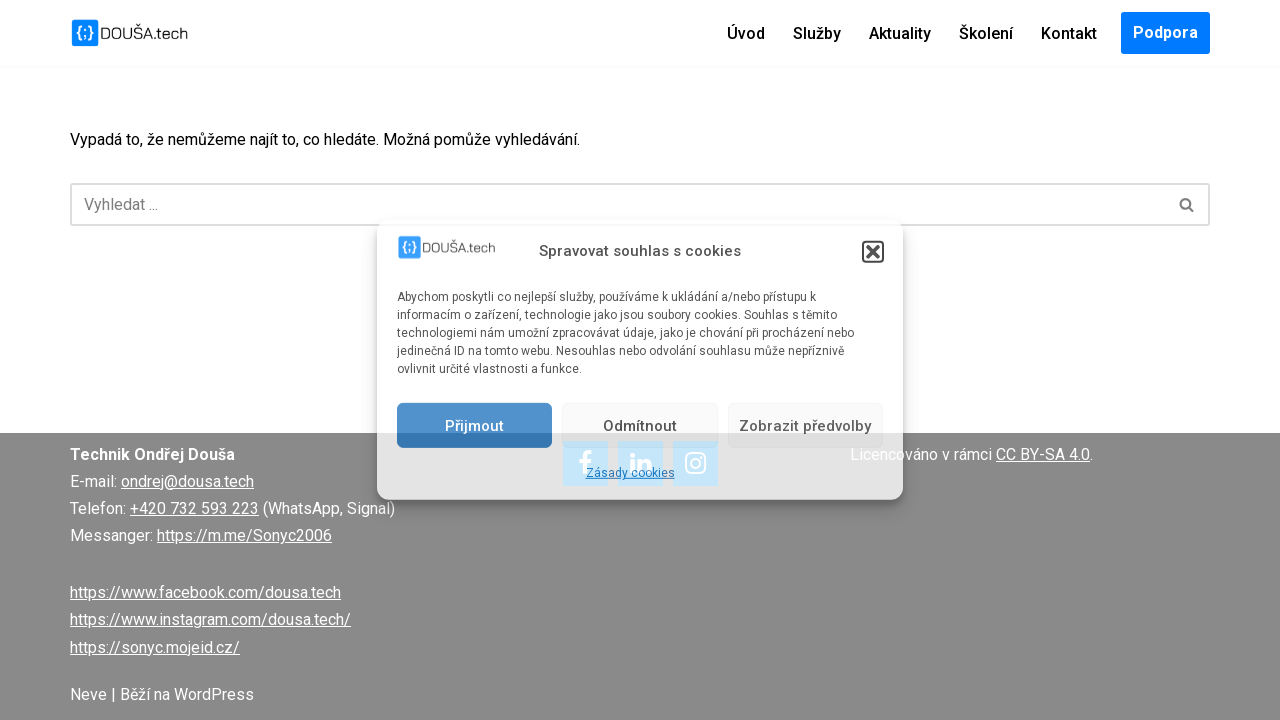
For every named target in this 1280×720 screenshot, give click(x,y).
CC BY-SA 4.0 (1043, 454)
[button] (873, 251)
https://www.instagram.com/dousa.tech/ (210, 619)
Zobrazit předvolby (805, 426)
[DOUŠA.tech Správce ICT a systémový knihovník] (130, 33)
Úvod (746, 33)
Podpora (1165, 32)
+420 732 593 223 (194, 508)
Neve (88, 694)
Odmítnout (640, 426)
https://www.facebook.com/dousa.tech (205, 592)
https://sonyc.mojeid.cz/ (155, 647)
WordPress (214, 694)
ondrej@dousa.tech (187, 481)
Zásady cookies (630, 473)
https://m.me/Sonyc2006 (244, 535)
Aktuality (900, 33)
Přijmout (474, 426)
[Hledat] (617, 204)
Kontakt (1069, 33)
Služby (817, 33)
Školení (986, 33)
